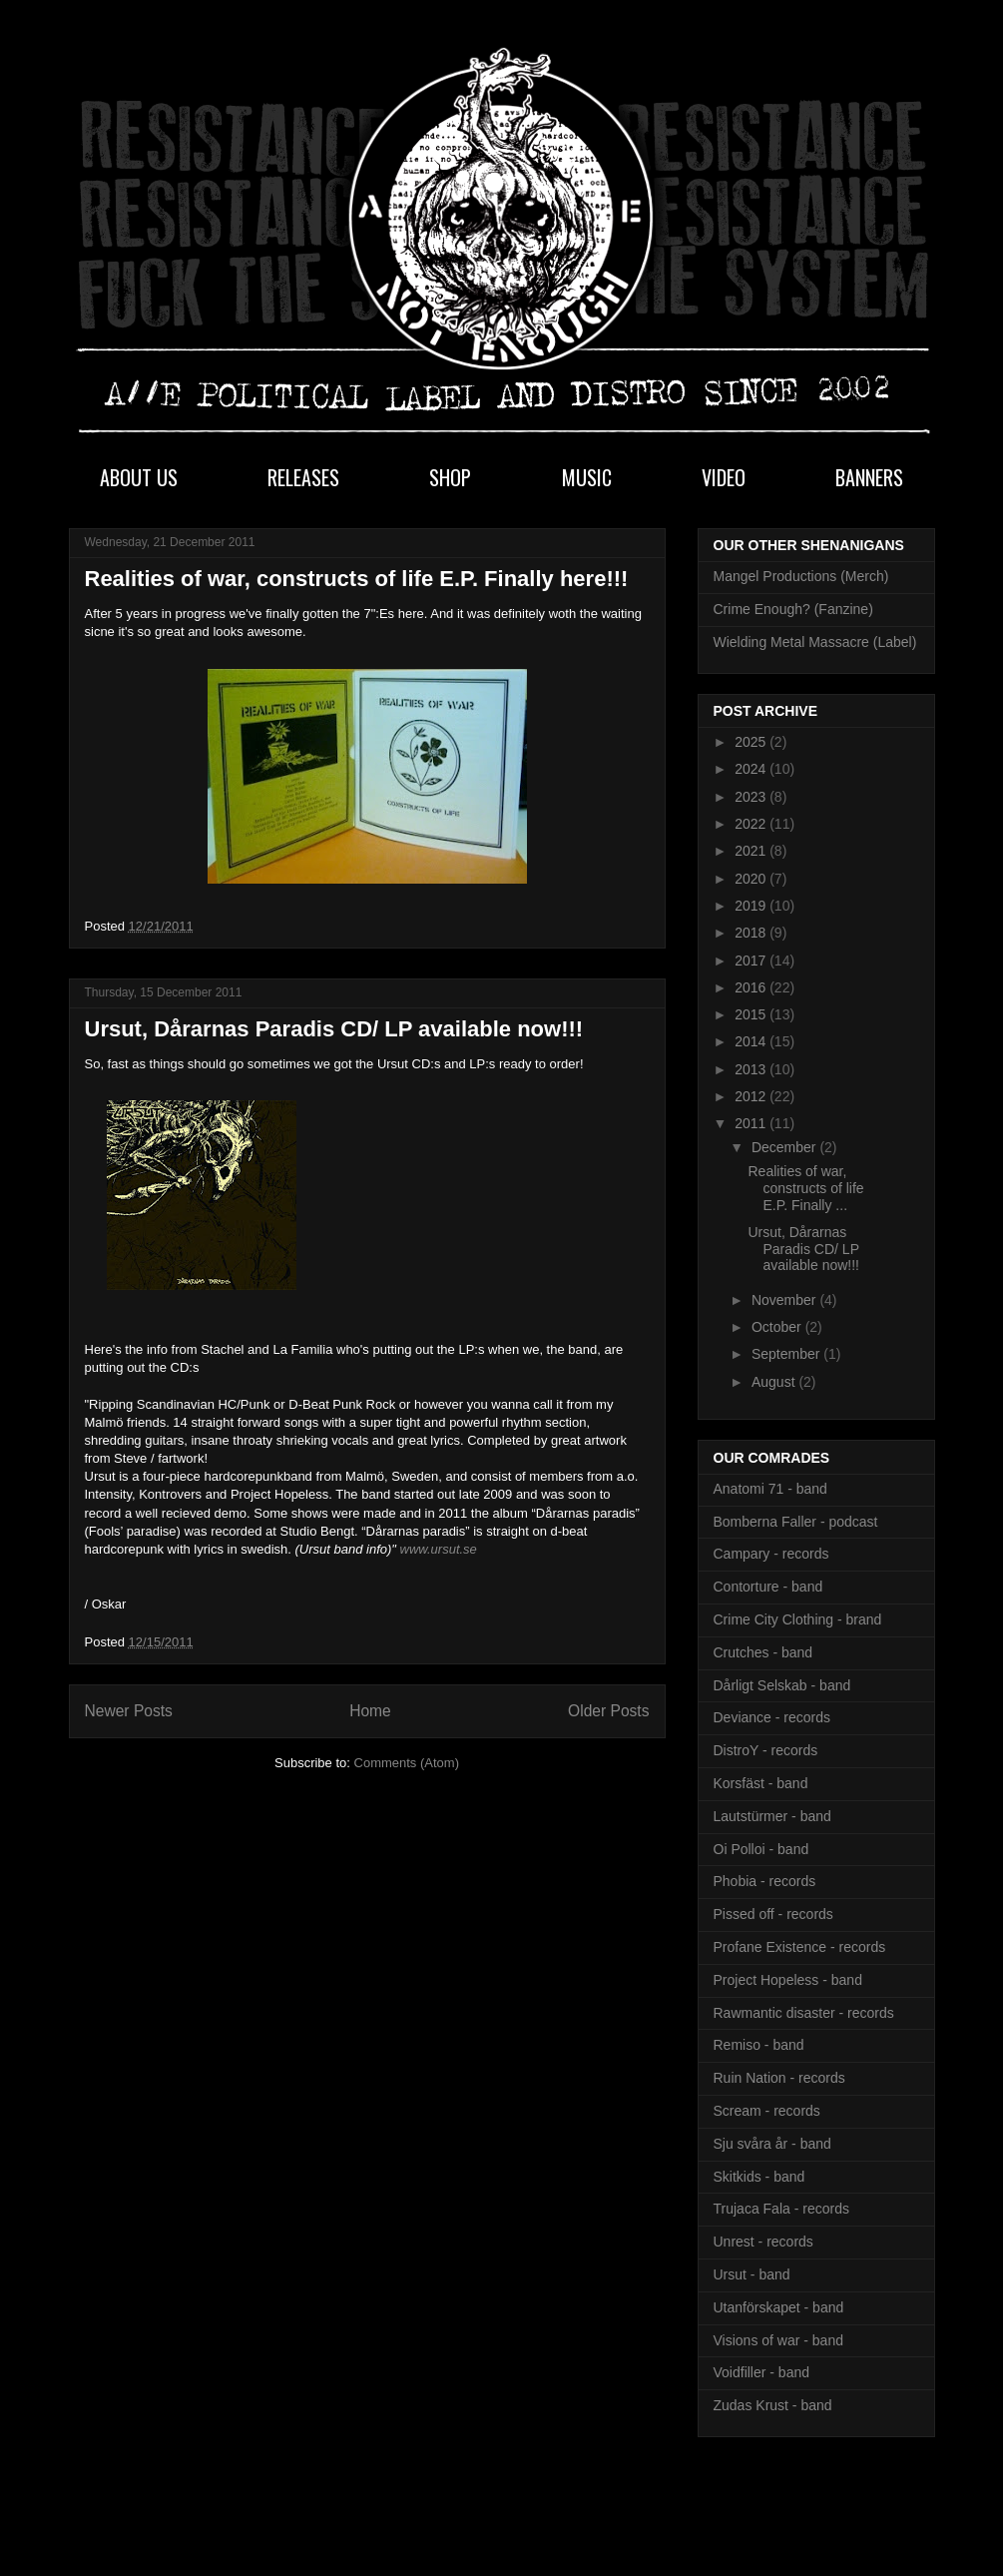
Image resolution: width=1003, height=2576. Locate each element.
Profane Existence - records (800, 1947)
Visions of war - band (778, 2340)
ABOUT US (139, 477)
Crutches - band (763, 1652)
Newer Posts (129, 1710)
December (785, 1147)
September (787, 1354)
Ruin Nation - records (779, 2078)
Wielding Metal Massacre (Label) (815, 642)
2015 (752, 1014)
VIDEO (724, 477)
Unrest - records (763, 2242)
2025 (752, 742)
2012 (752, 1096)
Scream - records (767, 2111)
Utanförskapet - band (779, 2307)
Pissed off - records (773, 1914)
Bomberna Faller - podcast (796, 1522)
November (785, 1300)
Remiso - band (759, 2045)
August (775, 1382)
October (778, 1327)
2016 (752, 987)
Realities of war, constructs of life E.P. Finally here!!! (357, 578)
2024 (752, 769)
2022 (752, 824)
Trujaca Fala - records (781, 2209)
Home (370, 1710)
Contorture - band (768, 1587)
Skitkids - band (759, 2177)
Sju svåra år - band (772, 2144)
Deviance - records (772, 1717)
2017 (752, 960)
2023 (752, 797)
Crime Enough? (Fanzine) (793, 609)
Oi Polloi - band (761, 1849)
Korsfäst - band (761, 1783)
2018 (752, 933)
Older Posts (608, 1710)
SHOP (450, 477)
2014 (752, 1041)
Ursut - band (752, 2274)
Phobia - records (765, 1881)
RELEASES (303, 477)
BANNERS (869, 477)
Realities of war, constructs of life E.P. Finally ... (805, 1188)
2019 (752, 906)
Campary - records (771, 1554)
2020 (752, 879)
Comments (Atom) (406, 1762)
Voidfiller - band (762, 2372)
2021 (752, 851)
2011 (752, 1123)
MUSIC (587, 477)
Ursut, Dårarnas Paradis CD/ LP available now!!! (334, 1028)
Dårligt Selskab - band (782, 1685)
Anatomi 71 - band (770, 1489)
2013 (752, 1069)
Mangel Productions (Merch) (801, 576)
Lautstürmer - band (772, 1816)
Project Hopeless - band (788, 1980)
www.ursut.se (438, 1549)
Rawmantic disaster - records (804, 2013)
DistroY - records (766, 1750)
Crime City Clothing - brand (798, 1619)
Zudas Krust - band (773, 2405)
